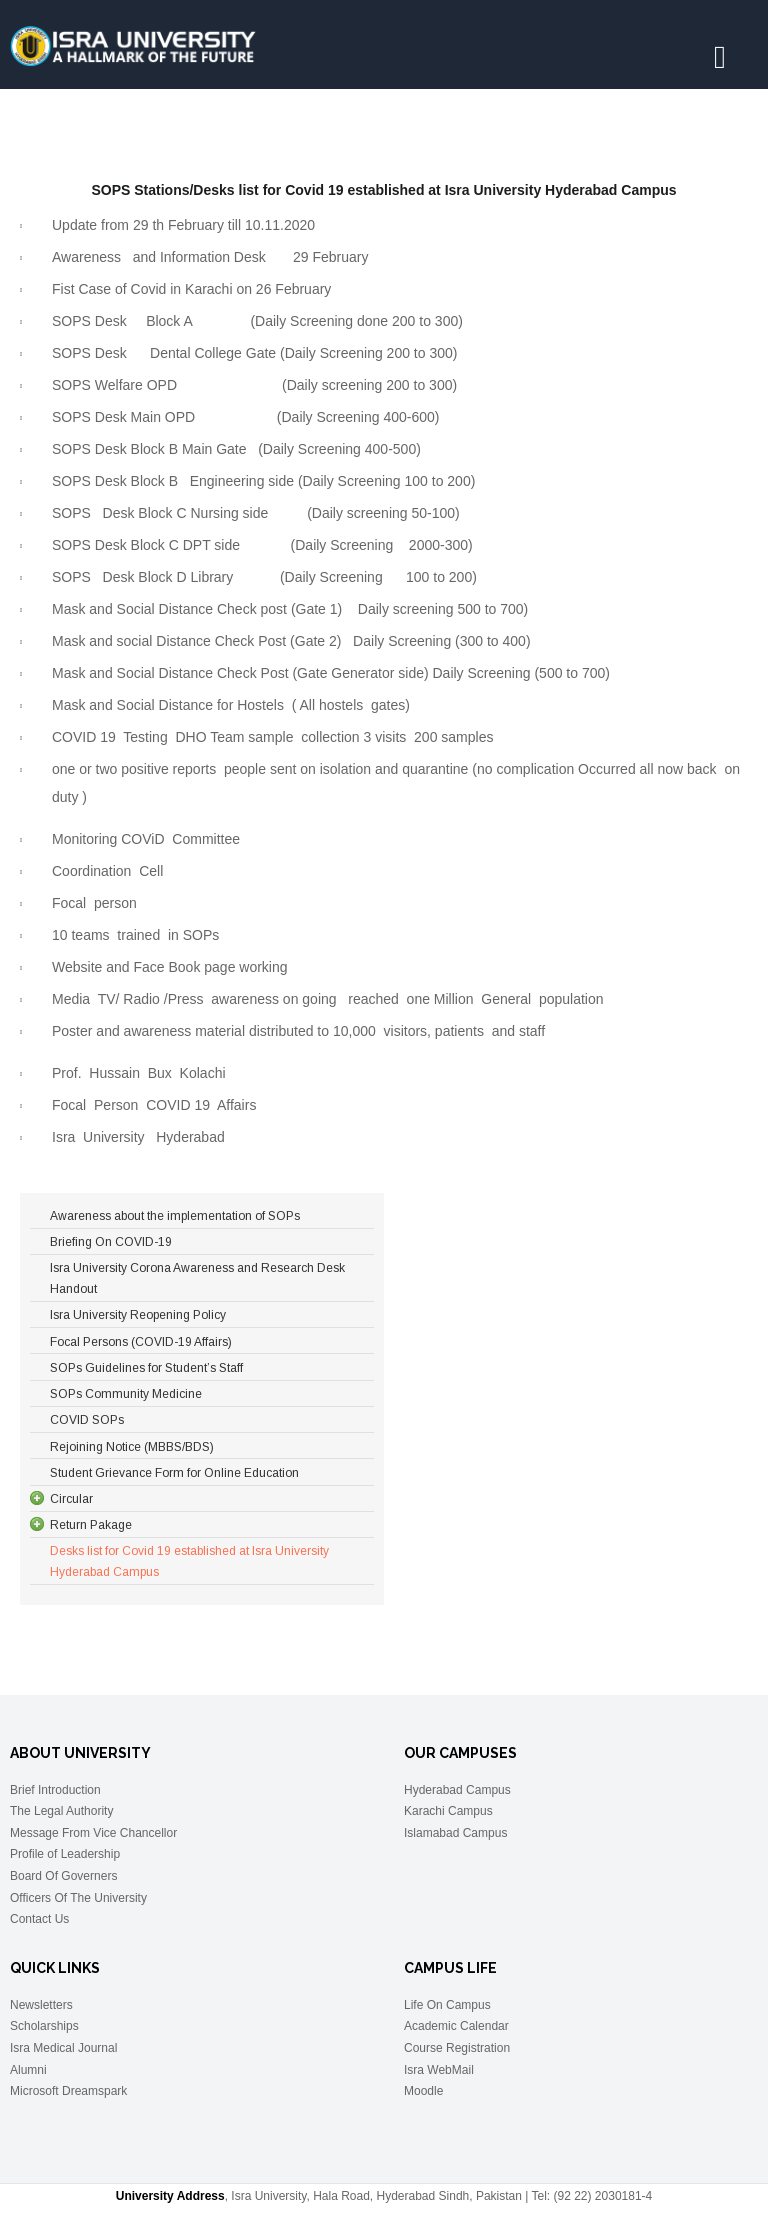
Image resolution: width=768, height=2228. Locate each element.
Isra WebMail (439, 2070)
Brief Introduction (55, 1790)
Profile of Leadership (65, 1854)
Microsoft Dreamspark (68, 2091)
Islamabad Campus (455, 1833)
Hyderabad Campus (457, 1790)
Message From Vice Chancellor (93, 1833)
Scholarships (44, 2026)
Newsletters (41, 2005)
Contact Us (39, 1919)
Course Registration (457, 2048)
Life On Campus (447, 2005)
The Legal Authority (61, 1811)
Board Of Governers (63, 1876)
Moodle (423, 2091)
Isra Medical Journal (63, 2048)
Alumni (28, 2070)
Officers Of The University (78, 1898)
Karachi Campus (448, 1811)
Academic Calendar (456, 2026)
